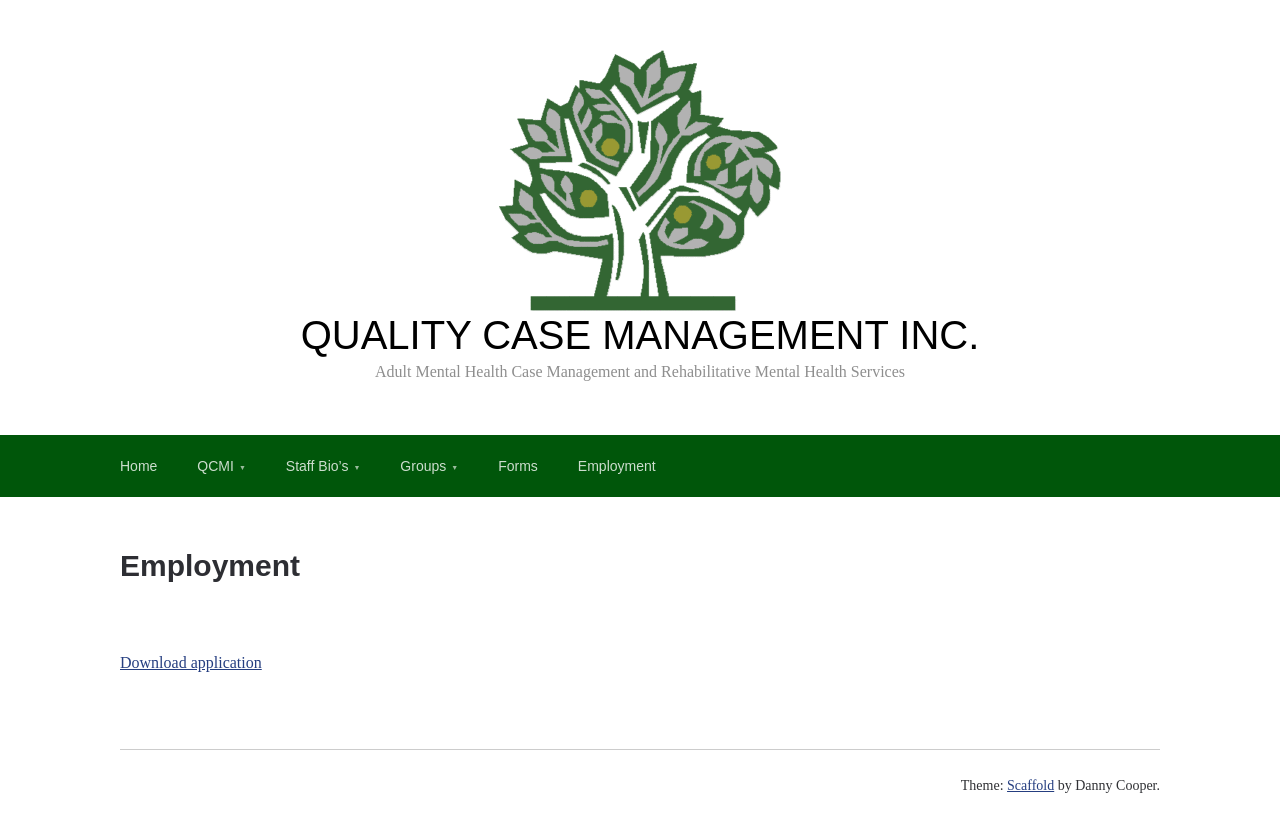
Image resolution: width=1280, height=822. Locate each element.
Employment (617, 466)
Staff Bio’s (317, 466)
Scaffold (1030, 785)
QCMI (215, 466)
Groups (423, 466)
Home (138, 466)
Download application (191, 662)
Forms (518, 466)
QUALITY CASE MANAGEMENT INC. (640, 335)
